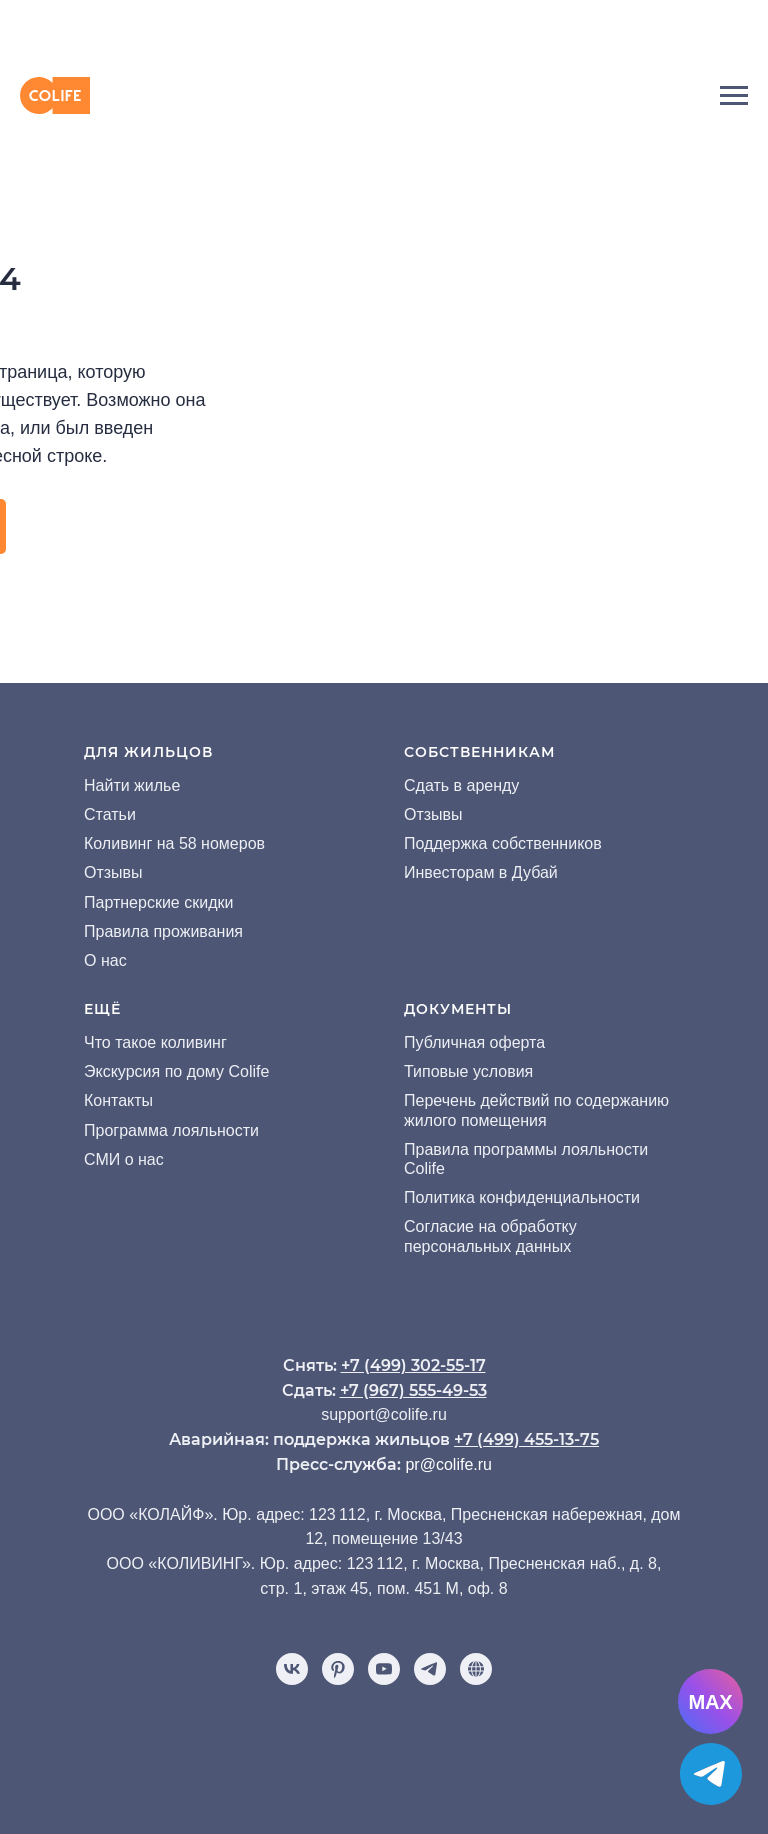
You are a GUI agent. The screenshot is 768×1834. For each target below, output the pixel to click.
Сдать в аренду (461, 785)
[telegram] (430, 1669)
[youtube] (384, 1669)
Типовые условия (468, 1071)
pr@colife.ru (448, 1464)
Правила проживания (163, 931)
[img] (384, 31)
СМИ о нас (124, 1159)
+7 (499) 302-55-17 (413, 1365)
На (94, 785)
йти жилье (142, 785)
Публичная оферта (474, 1042)
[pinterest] (338, 1669)
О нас (105, 960)
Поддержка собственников (503, 843)
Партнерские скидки (158, 902)
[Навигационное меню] (734, 96)
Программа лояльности (171, 1130)
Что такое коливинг (155, 1042)
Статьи (110, 814)
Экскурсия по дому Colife (176, 1071)
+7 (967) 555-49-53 (413, 1390)
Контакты (118, 1100)
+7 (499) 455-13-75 (526, 1439)
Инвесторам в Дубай (481, 872)
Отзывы (113, 872)
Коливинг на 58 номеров (174, 843)
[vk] (292, 1669)
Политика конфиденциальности (522, 1197)
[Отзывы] (476, 1669)
